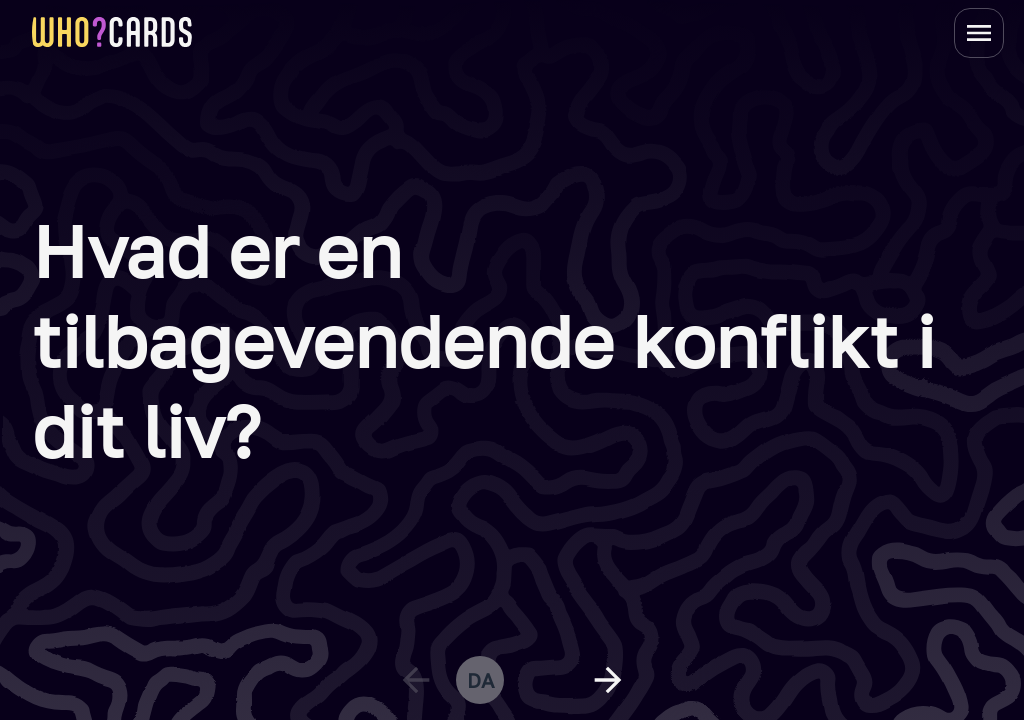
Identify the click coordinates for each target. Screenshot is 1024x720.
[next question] (608, 680)
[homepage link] (112, 32)
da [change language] (480, 680)
